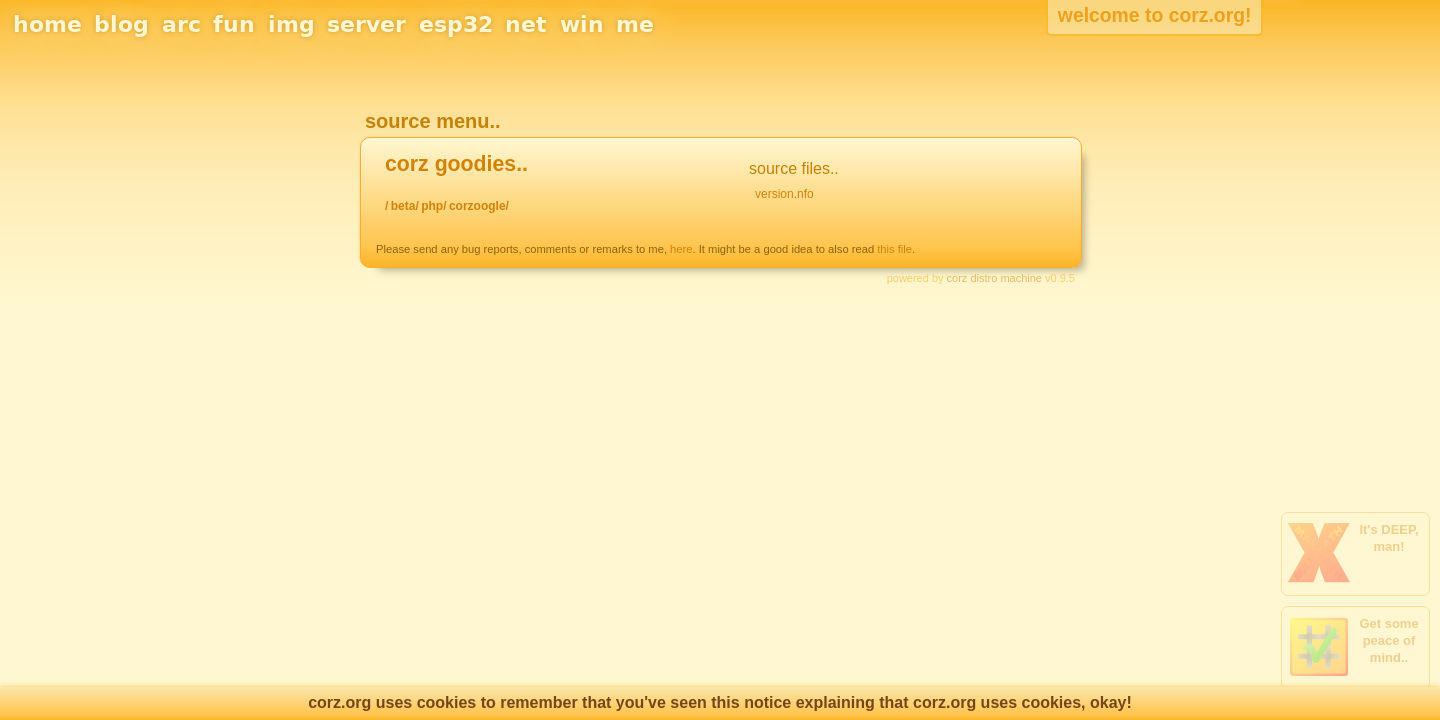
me (635, 24)
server (366, 24)
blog (121, 24)
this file (894, 249)
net (526, 24)
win (582, 24)
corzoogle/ (479, 206)
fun (234, 24)
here (681, 249)
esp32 (456, 24)
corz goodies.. (456, 164)
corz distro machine (994, 278)
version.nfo (784, 194)
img (291, 24)
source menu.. (433, 121)
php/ (433, 206)
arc (181, 24)
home (47, 24)
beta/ (405, 206)
